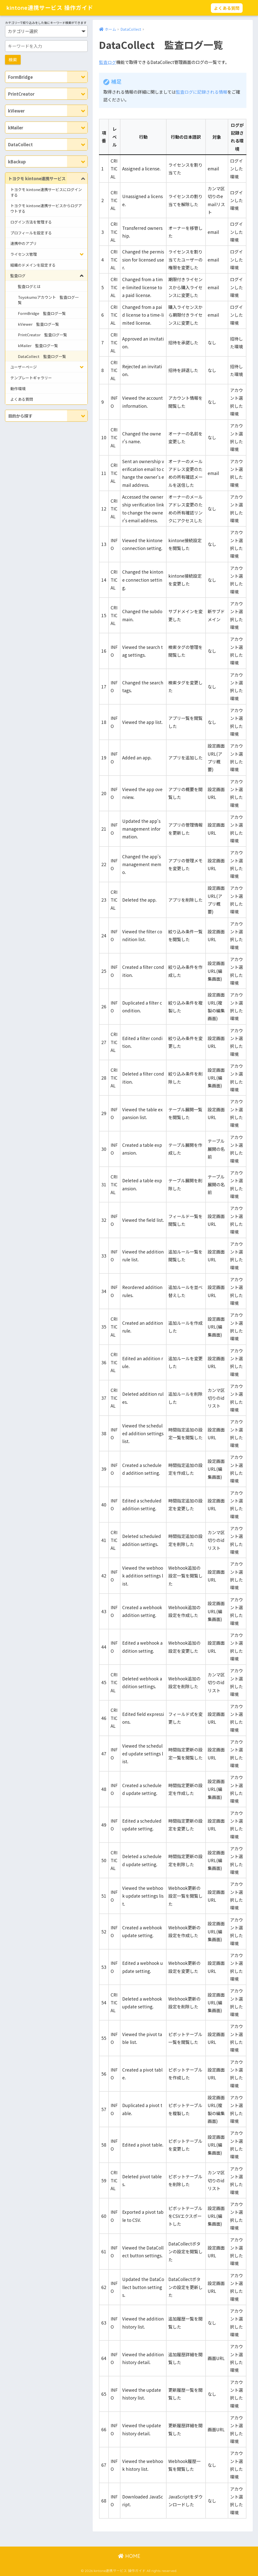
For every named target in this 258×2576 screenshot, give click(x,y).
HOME (129, 2556)
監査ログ (107, 62)
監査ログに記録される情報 (201, 92)
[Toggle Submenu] (77, 77)
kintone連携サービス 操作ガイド (51, 7)
